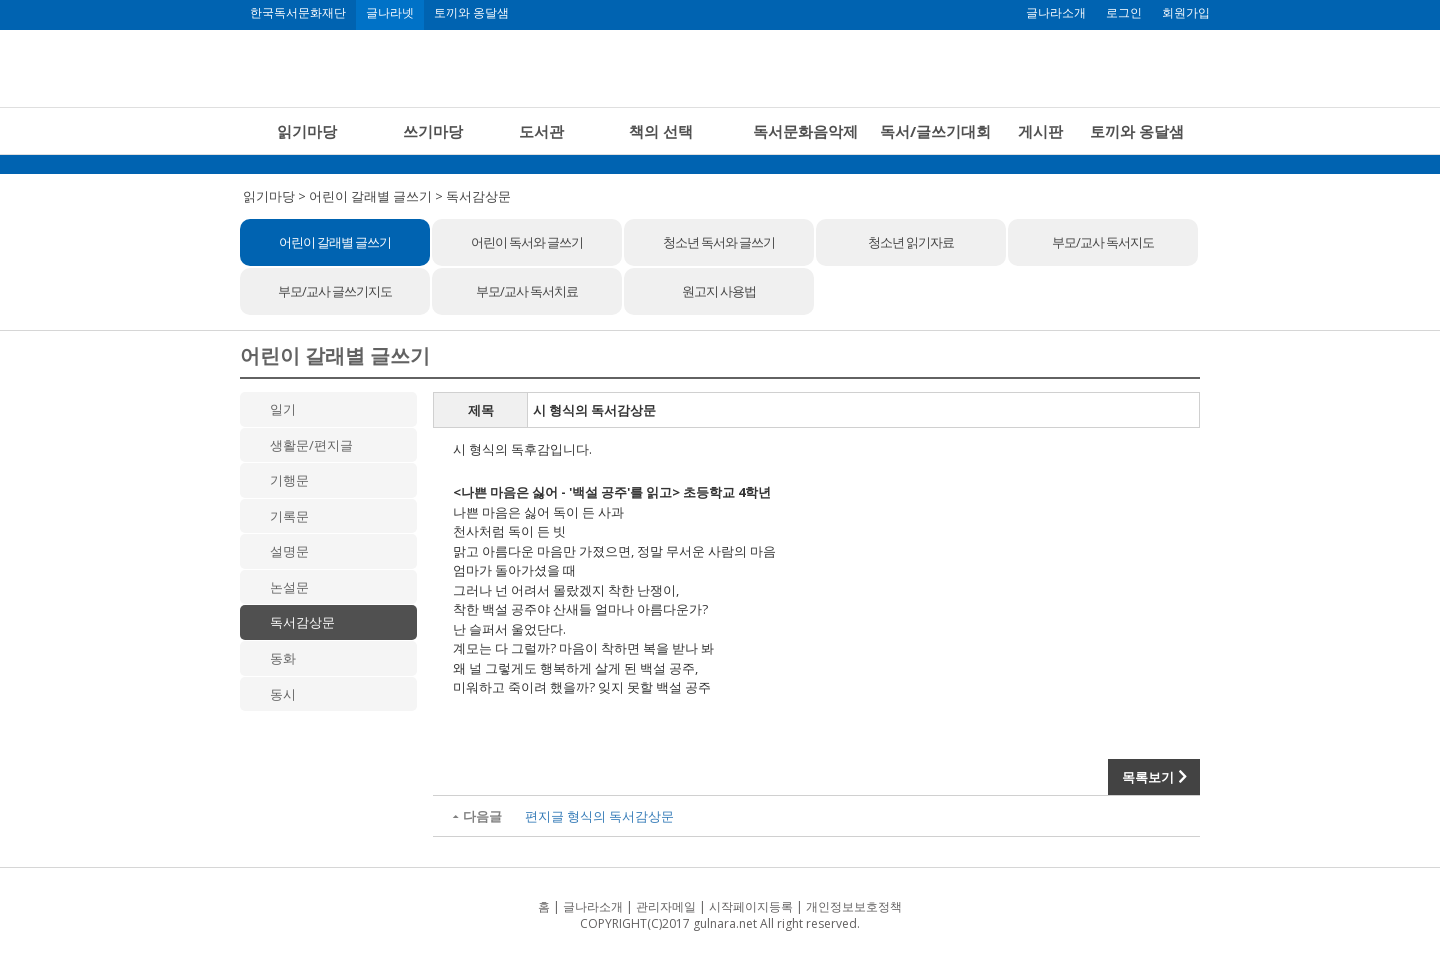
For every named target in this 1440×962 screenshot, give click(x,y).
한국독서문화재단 (298, 13)
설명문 (289, 551)
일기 (283, 409)
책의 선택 (661, 131)
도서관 (541, 131)
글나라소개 (1056, 13)
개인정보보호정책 (854, 906)
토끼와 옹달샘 (471, 13)
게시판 (1040, 131)
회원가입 (1186, 13)
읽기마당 (307, 131)
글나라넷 (390, 13)
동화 (283, 658)
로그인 (1124, 13)
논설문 (289, 587)
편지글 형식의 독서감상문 (599, 816)
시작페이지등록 (751, 906)
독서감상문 (302, 622)
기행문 (289, 480)
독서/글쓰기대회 (935, 131)
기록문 (289, 516)
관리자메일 (666, 906)
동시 (283, 694)
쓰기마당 (433, 131)
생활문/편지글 (311, 445)
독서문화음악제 (805, 131)
